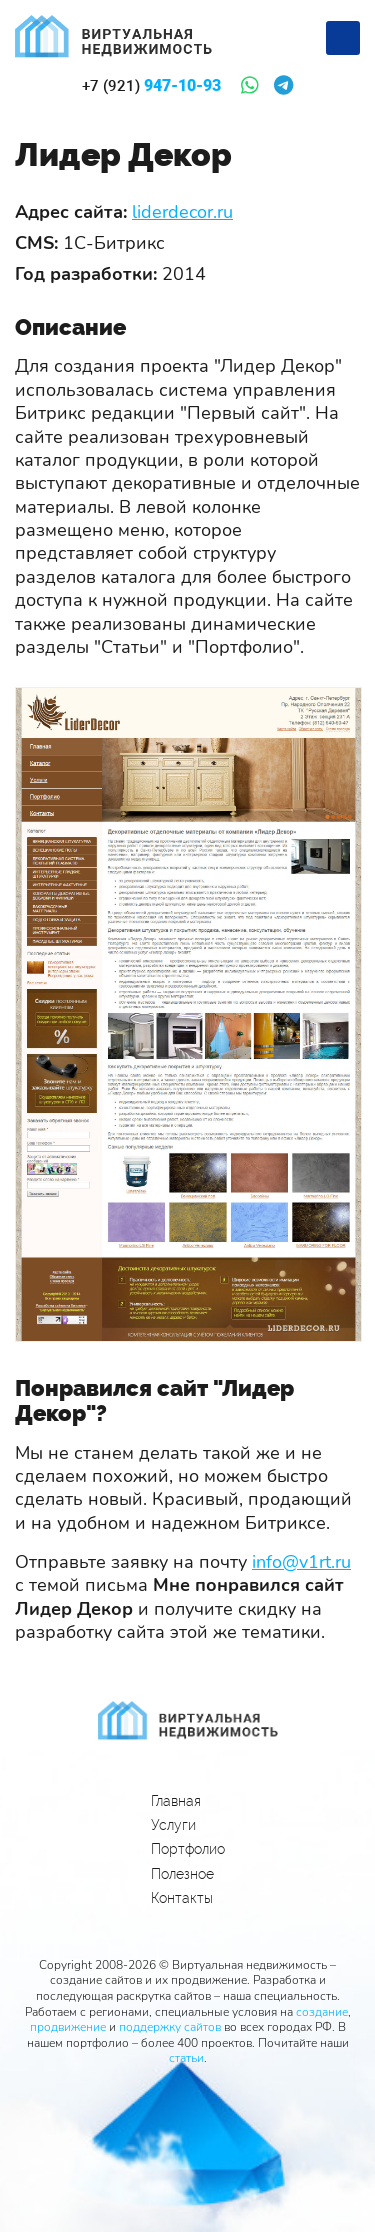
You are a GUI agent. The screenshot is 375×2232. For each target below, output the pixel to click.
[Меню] (343, 38)
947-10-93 (151, 86)
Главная (176, 1801)
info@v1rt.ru (301, 1562)
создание (322, 2012)
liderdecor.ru (182, 212)
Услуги (173, 1825)
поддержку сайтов (170, 2027)
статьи (186, 2058)
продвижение (68, 2027)
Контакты (182, 1898)
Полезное (182, 1874)
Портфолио (188, 1849)
